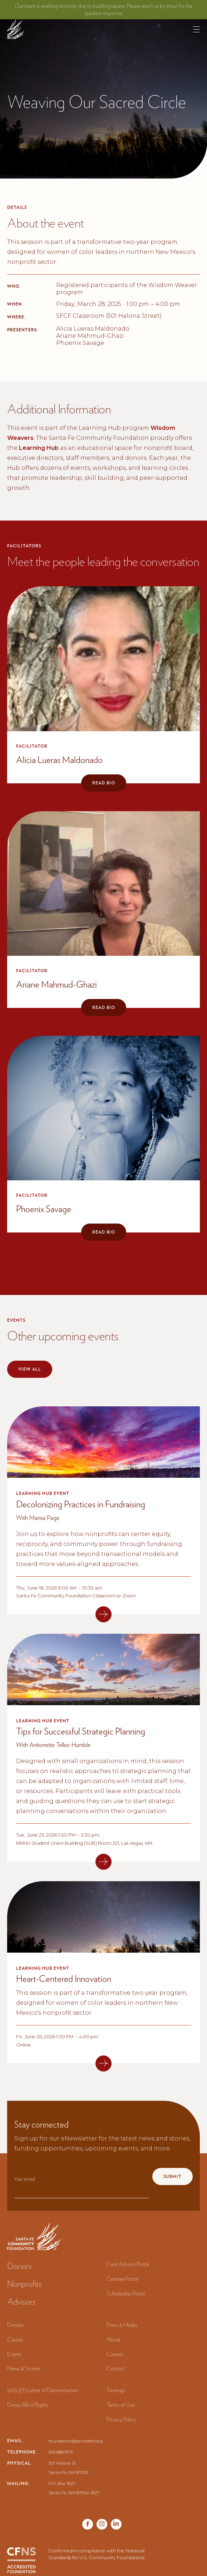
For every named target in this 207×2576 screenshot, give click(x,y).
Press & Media (122, 2324)
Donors (19, 2266)
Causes (15, 2339)
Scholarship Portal (126, 2293)
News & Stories (23, 2368)
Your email (24, 2179)
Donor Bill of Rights (28, 2404)
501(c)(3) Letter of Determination (42, 2390)
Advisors (21, 2301)
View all (29, 1369)
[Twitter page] (102, 2524)
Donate (15, 2324)
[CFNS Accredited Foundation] (21, 2560)
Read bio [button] (103, 782)
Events (14, 2354)
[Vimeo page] (116, 2524)
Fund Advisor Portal (128, 2264)
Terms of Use (121, 2404)
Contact (116, 2368)
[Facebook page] (87, 2524)
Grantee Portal (122, 2278)
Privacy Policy (121, 2419)
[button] (196, 29)
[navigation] (15, 29)
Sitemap (116, 2390)
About (113, 2339)
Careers (115, 2354)
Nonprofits (24, 2284)
